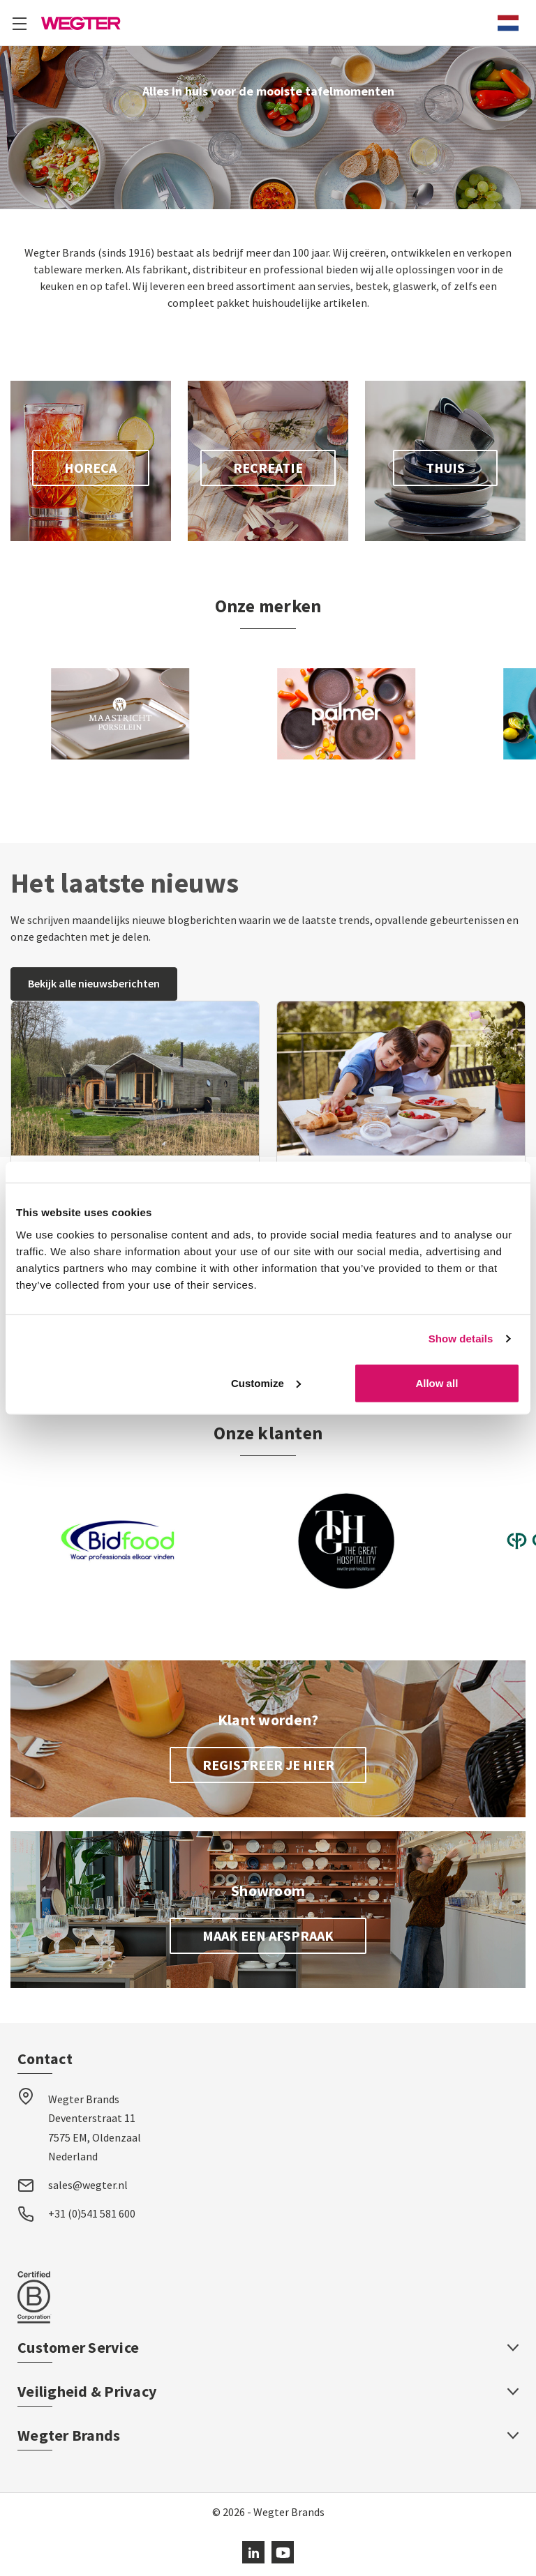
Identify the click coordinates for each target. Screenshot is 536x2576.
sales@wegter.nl (88, 2185)
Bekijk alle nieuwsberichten (94, 983)
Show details (461, 1338)
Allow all (436, 1382)
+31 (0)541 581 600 (91, 2213)
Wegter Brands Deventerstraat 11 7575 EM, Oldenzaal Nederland (94, 2127)
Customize (266, 1382)
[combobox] (508, 23)
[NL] (508, 23)
